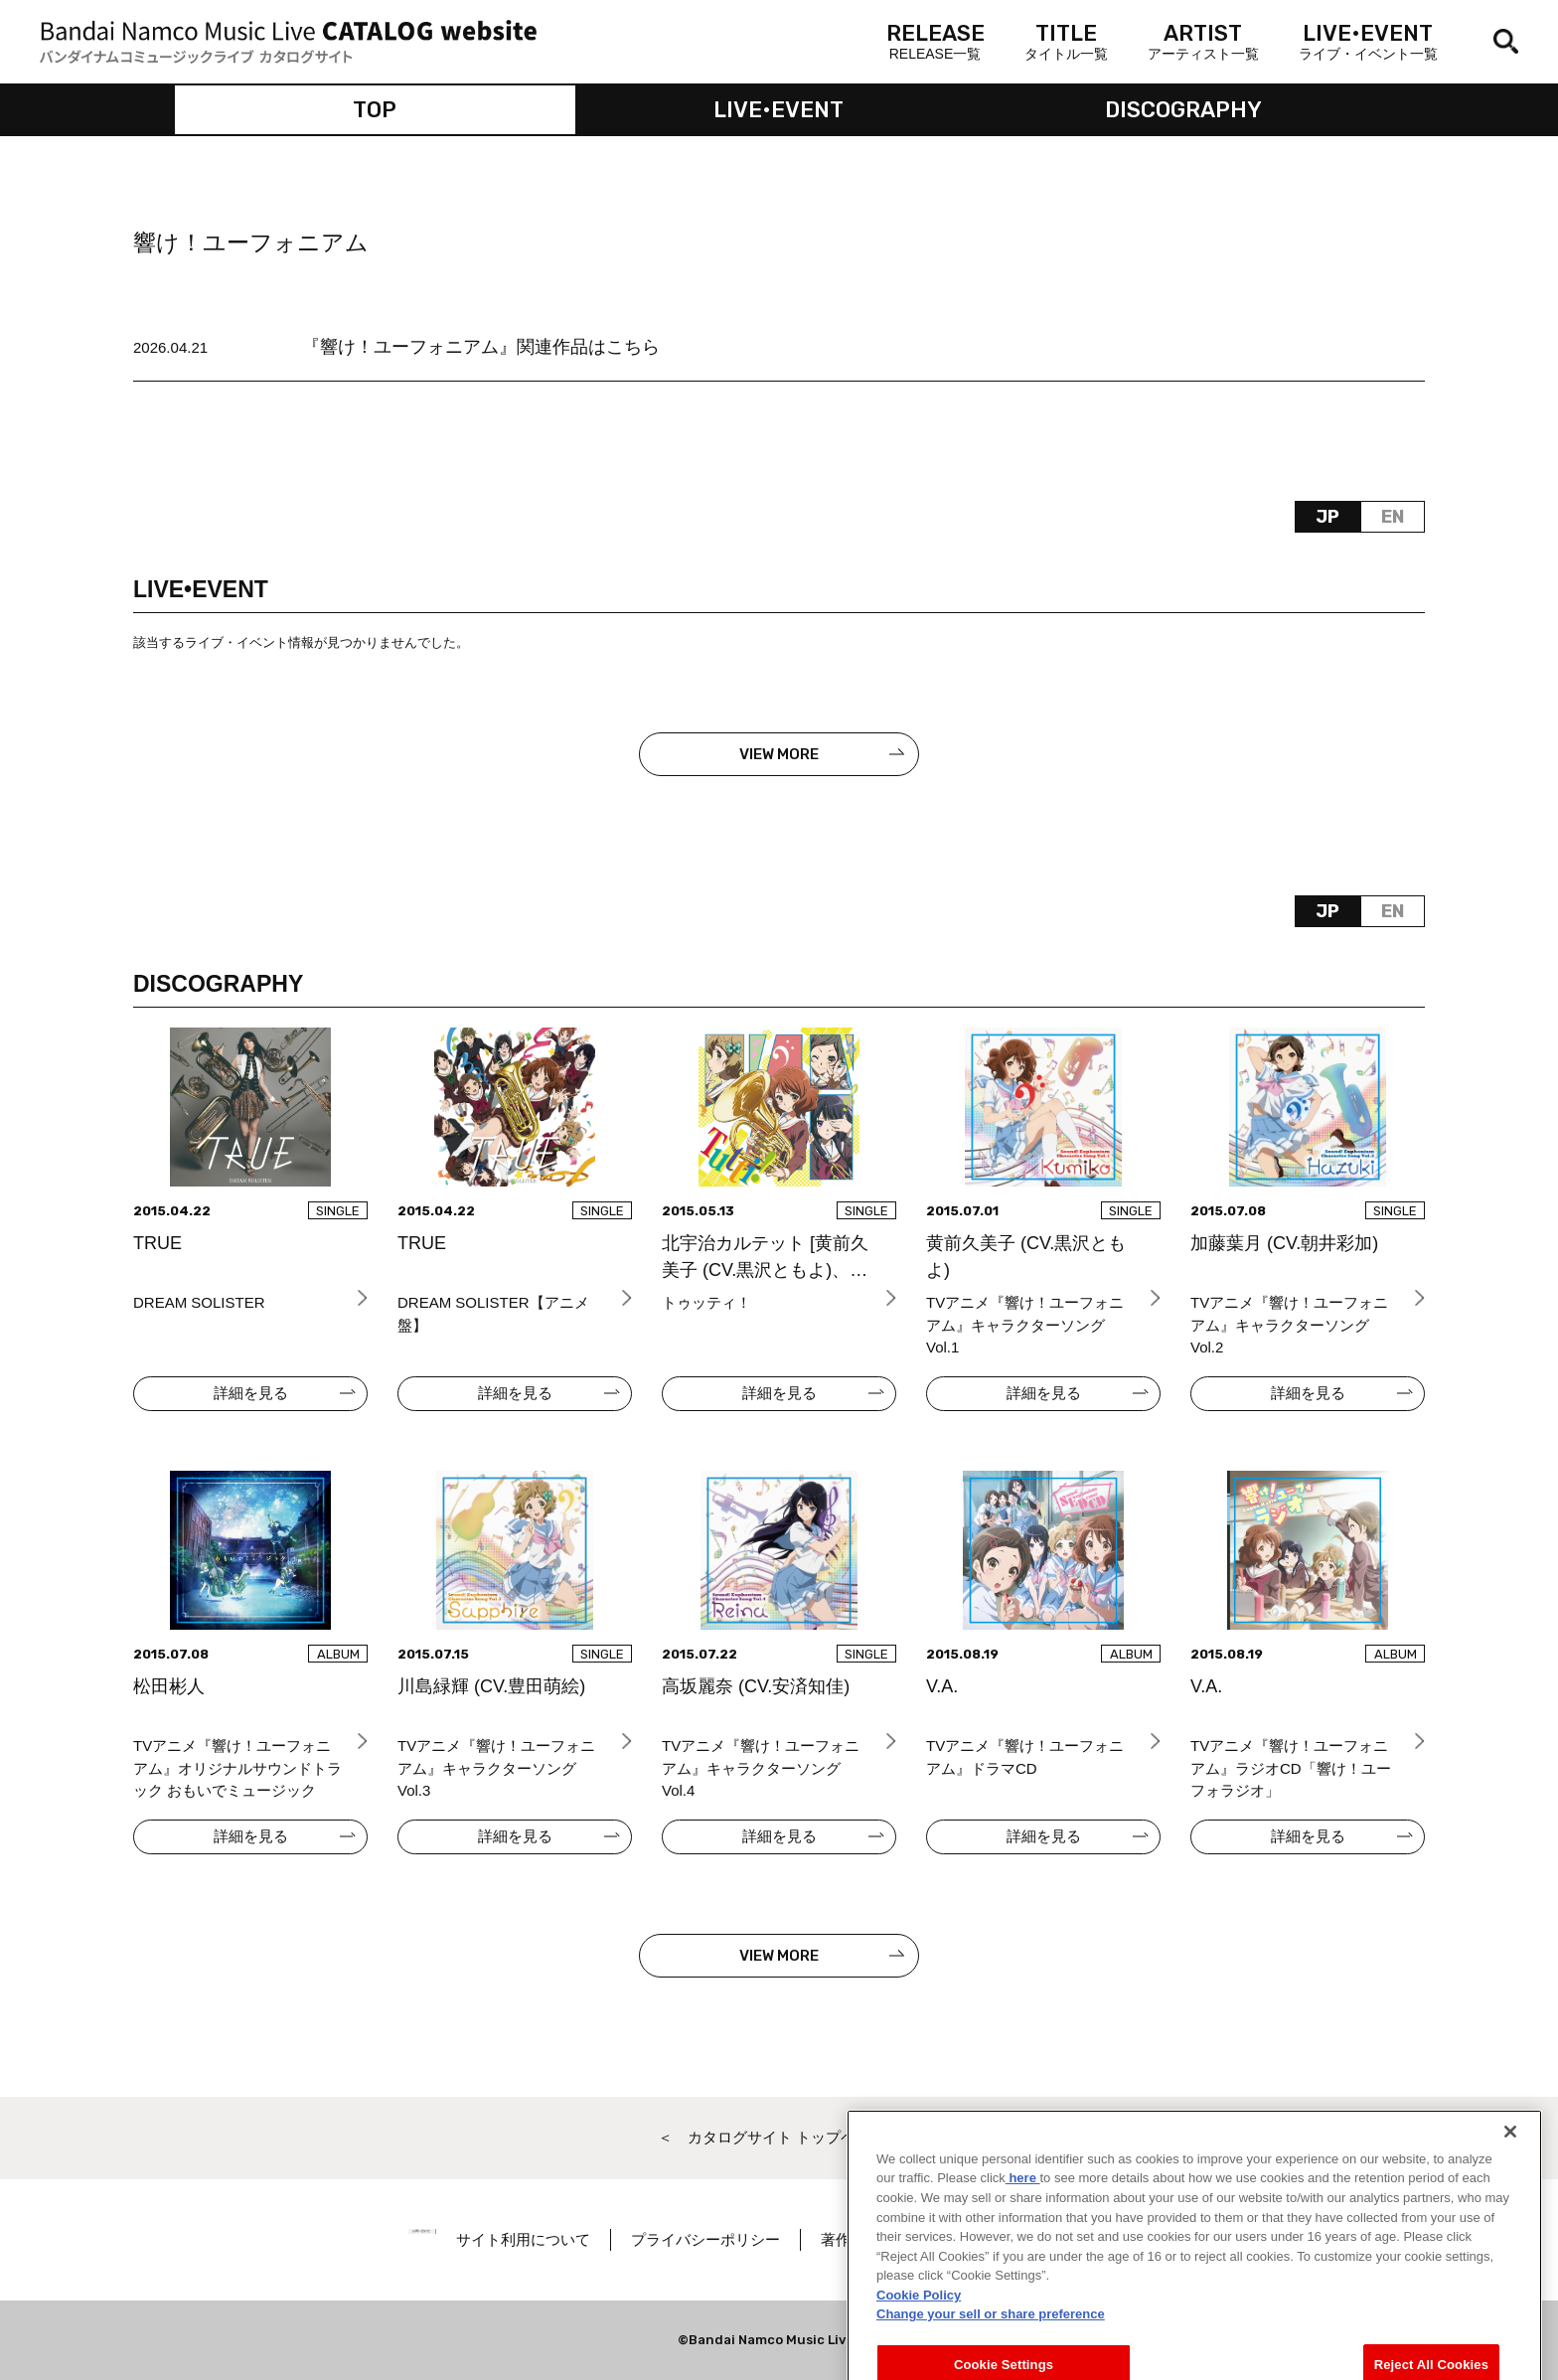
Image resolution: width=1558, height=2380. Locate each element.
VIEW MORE (779, 754)
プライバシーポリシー (756, 2239)
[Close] (1510, 2155)
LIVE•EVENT (778, 109)
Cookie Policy (918, 2318)
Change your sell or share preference (990, 2337)
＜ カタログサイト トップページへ (779, 2137)
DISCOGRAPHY (1183, 109)
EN (1392, 517)
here (1023, 2202)
